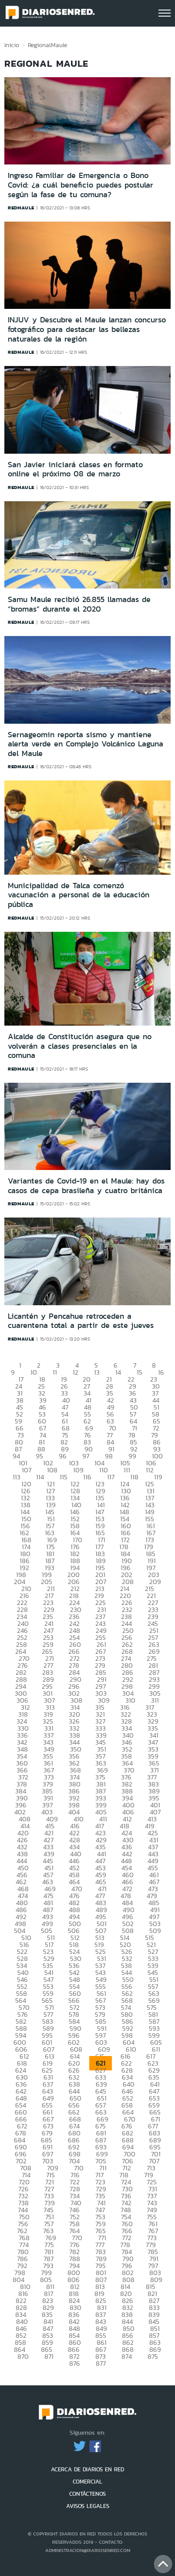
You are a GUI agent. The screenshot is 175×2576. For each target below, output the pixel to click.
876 (74, 2363)
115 (63, 1476)
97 (85, 1456)
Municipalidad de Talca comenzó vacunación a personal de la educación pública (78, 895)
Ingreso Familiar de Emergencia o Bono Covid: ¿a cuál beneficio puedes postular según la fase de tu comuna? (80, 185)
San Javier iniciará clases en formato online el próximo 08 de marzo (75, 469)
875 (153, 2356)
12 (75, 1372)
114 (40, 1476)
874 (126, 2356)
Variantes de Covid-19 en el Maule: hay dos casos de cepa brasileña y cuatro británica (86, 1185)
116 (87, 1476)
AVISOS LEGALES (87, 2506)
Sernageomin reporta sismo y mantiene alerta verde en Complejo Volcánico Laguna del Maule (85, 744)
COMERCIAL (87, 2481)
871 (49, 2356)
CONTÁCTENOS (87, 2494)
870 (23, 2356)
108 (52, 1469)
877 (101, 2363)
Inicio (11, 45)
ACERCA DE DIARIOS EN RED (87, 2469)
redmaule (21, 207)
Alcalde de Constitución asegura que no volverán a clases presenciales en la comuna (79, 1046)
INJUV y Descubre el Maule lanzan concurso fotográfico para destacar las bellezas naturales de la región (87, 329)
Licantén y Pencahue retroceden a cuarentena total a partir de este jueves (81, 1320)
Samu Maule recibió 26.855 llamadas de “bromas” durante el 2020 (79, 604)
